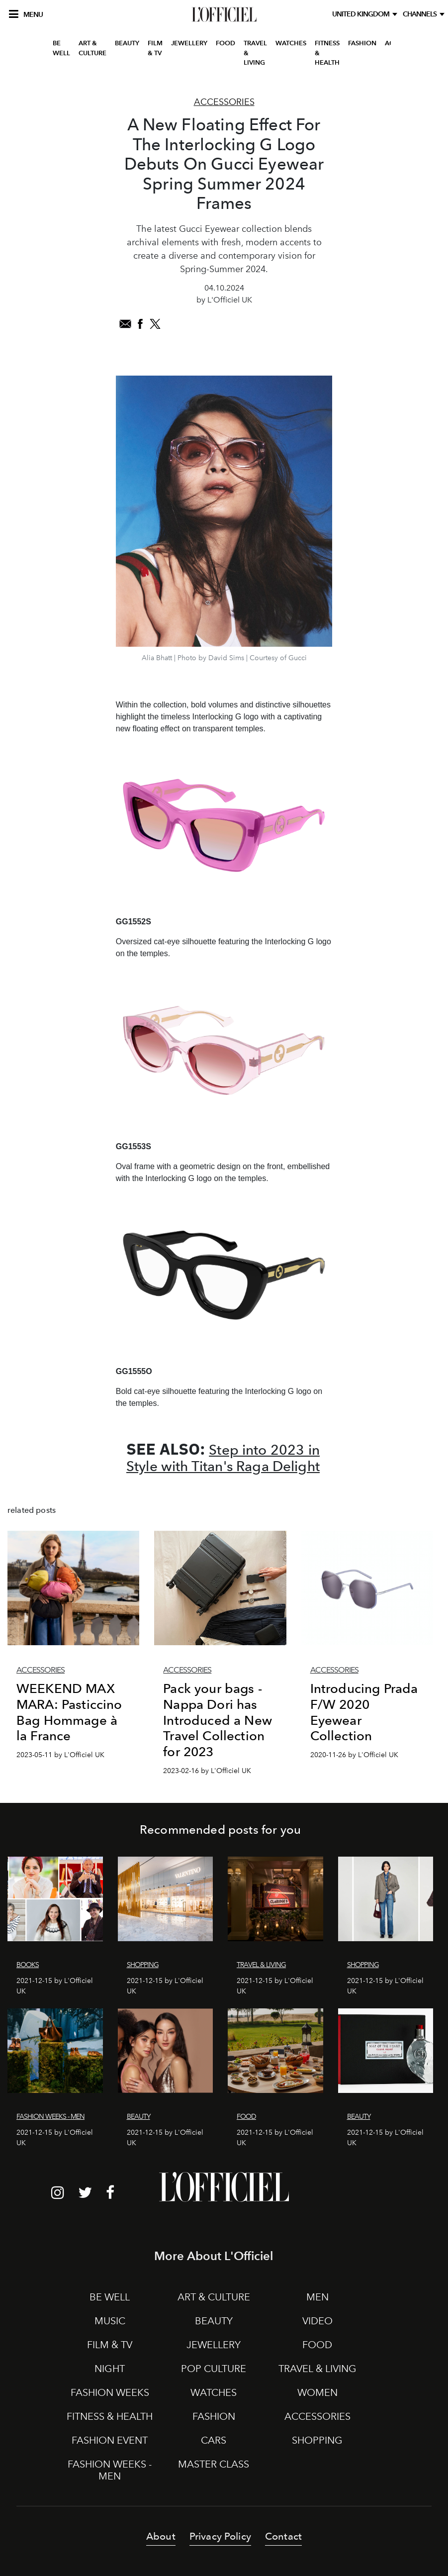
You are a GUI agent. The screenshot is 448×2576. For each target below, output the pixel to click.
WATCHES (290, 43)
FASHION (362, 43)
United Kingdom (362, 14)
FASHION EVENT (110, 2440)
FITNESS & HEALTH (327, 52)
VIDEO (317, 2321)
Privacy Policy (220, 2536)
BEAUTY (127, 43)
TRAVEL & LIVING (255, 52)
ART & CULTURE (92, 48)
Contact (283, 2536)
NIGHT (109, 2369)
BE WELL (61, 48)
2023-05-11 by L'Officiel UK (60, 1755)
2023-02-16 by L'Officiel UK (207, 1771)
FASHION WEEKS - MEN (110, 2470)
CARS (213, 2440)
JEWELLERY (189, 43)
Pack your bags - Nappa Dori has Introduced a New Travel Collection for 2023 (217, 1720)
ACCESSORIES (317, 2416)
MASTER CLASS (213, 2464)
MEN (317, 2297)
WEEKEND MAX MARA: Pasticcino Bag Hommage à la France (69, 1712)
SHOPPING (317, 2440)
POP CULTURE (213, 2369)
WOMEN (317, 2392)
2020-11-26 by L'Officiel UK (354, 1755)
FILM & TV (155, 48)
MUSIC (109, 2321)
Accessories (224, 102)
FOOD (225, 43)
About (161, 2536)
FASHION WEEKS (110, 2392)
